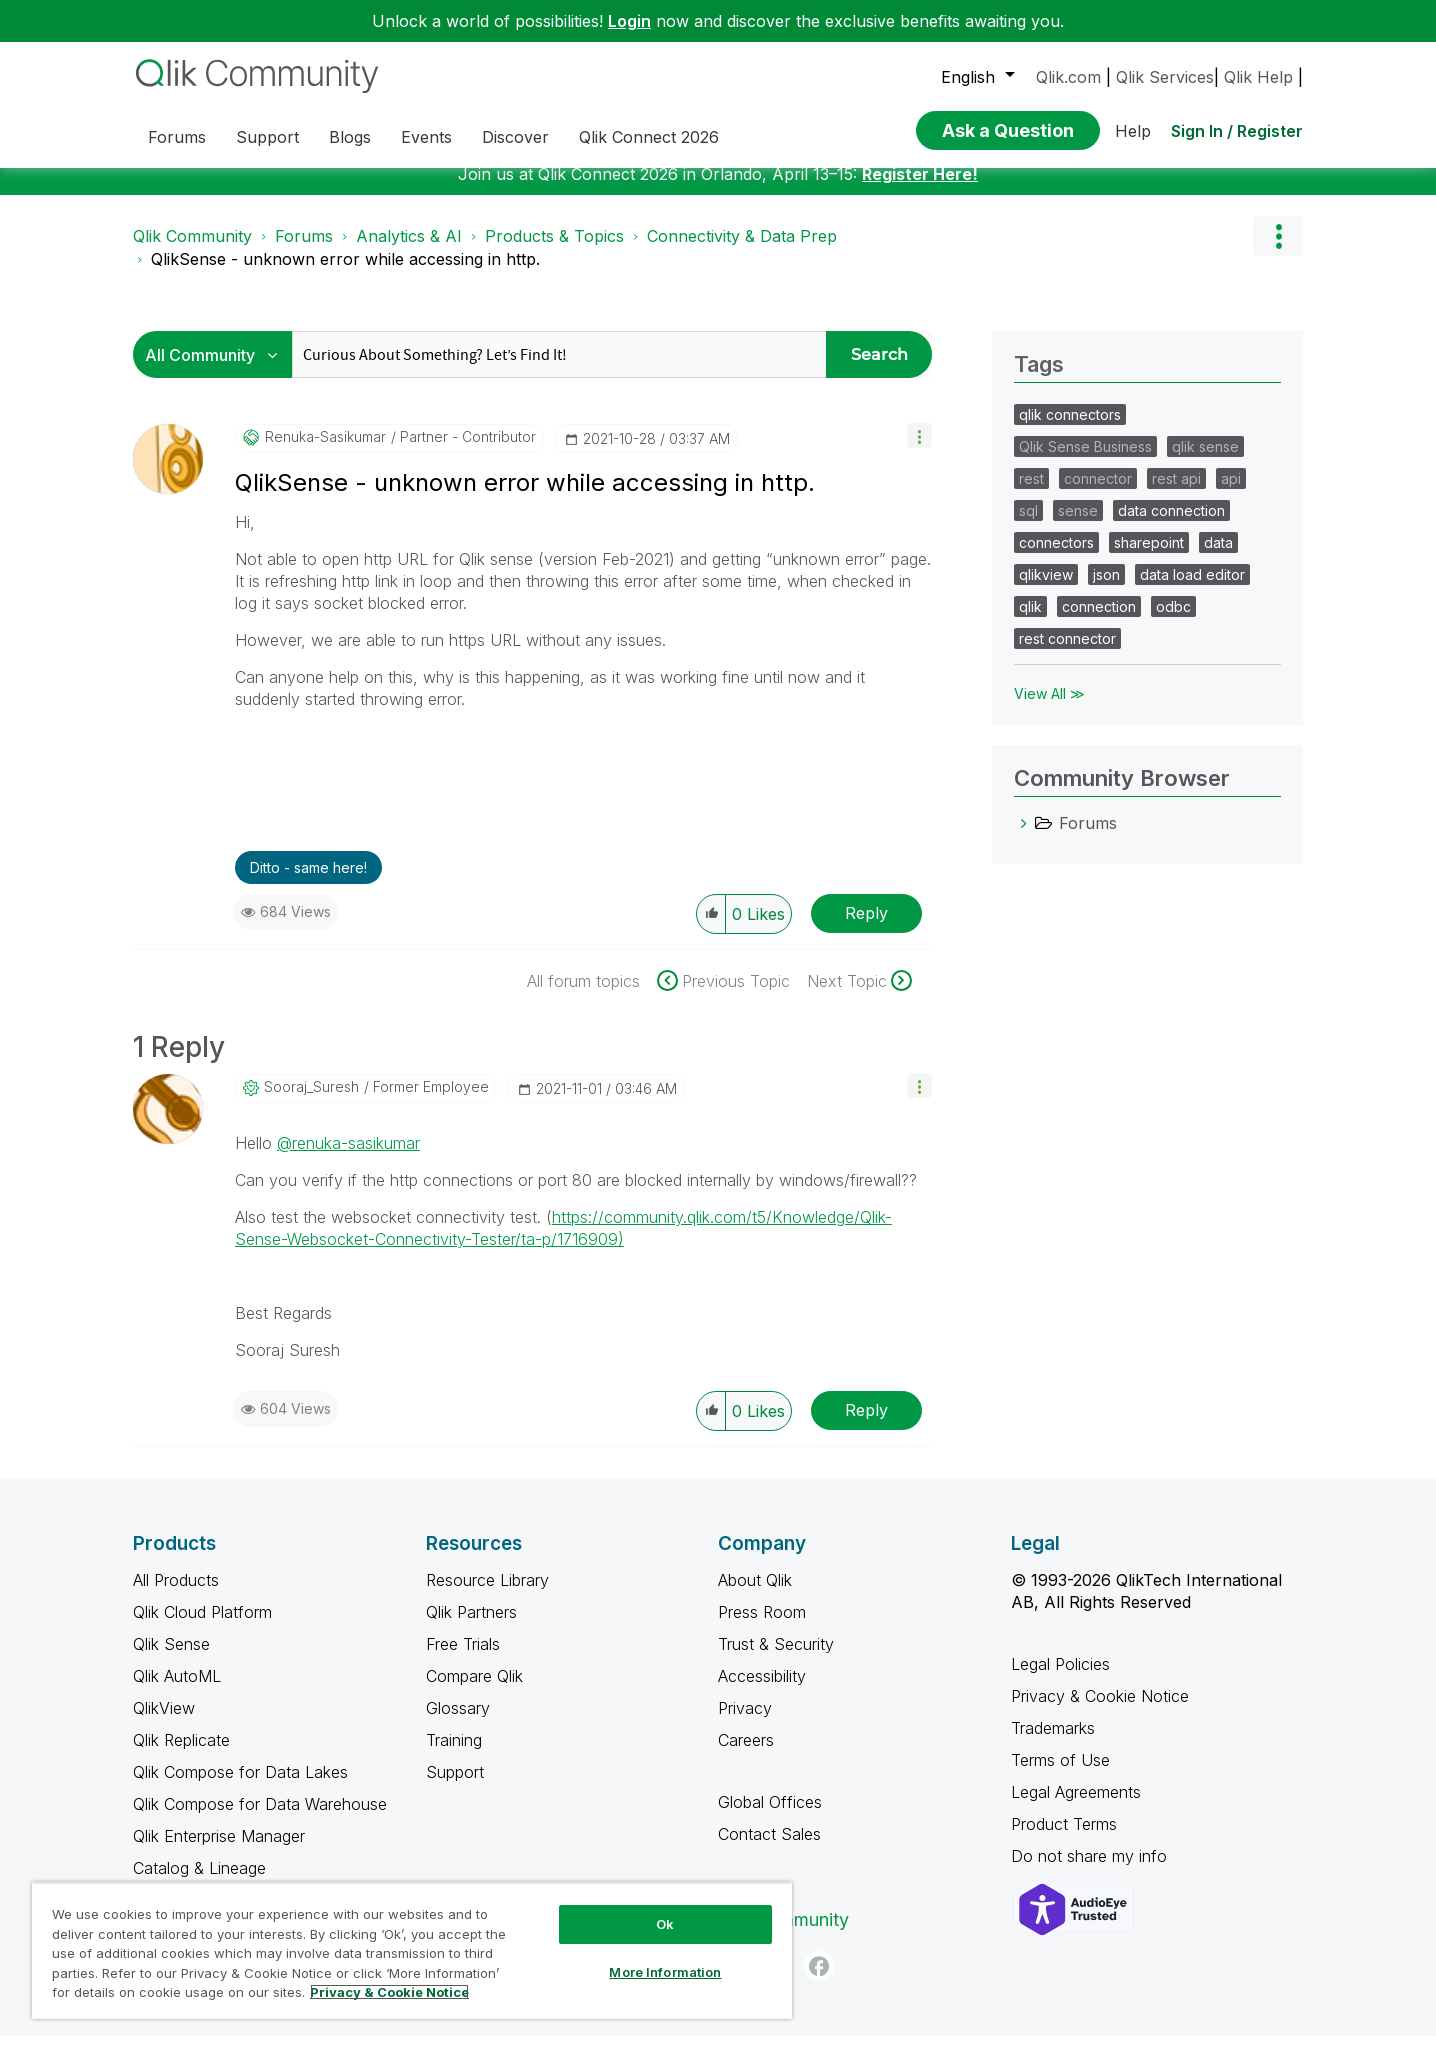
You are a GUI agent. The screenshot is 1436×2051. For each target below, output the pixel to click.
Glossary (458, 1723)
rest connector (1067, 653)
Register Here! (920, 189)
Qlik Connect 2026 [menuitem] (649, 137)
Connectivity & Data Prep (742, 251)
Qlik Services (1165, 77)
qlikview (1046, 589)
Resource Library (487, 1595)
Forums (304, 251)
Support (455, 1787)
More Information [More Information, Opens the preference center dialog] (665, 1972)
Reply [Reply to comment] (866, 1425)
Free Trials (463, 1659)
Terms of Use (1060, 1775)
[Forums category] (1024, 838)
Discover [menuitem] (515, 137)
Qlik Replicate (181, 1755)
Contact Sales (769, 1849)
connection (1099, 621)
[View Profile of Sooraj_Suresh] (311, 1102)
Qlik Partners (471, 1627)
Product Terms (1064, 1839)
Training (454, 1755)
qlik (1030, 621)
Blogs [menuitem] (350, 137)
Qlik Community (192, 251)
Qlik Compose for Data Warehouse (260, 1819)
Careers (746, 1755)
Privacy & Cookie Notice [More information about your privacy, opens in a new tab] (389, 1992)
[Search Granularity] (217, 369)
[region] (412, 1950)
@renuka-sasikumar (348, 1158)
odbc (1173, 621)
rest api (1176, 493)
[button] (919, 450)
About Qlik (755, 1595)
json (1106, 589)
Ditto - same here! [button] (308, 882)
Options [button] (1278, 251)
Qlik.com (1068, 77)
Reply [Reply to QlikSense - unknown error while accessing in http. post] (866, 928)
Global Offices (770, 1817)
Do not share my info (1091, 1871)
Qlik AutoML (177, 1691)
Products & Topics (554, 251)
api (1231, 493)
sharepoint (1149, 557)
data (1218, 557)
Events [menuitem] (426, 137)
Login (629, 21)
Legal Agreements (1076, 1807)
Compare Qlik (474, 1691)
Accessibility (762, 1691)
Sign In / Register (1237, 131)
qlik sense (1205, 461)
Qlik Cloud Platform (202, 1627)
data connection (1171, 525)
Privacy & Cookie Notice (1100, 1711)
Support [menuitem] (267, 137)
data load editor (1192, 589)
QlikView (164, 1723)
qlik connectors (1070, 429)
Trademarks (1053, 1743)
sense (1078, 525)
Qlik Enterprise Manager (219, 1851)
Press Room (762, 1627)
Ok (665, 1924)
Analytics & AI (409, 251)
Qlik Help (1258, 77)
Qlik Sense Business (1085, 461)
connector (1098, 493)
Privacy (745, 1723)
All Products (176, 1595)
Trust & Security (776, 1659)
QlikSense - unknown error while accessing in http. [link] (345, 274)
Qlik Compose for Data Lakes (240, 1787)
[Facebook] (819, 1981)
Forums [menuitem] (177, 137)
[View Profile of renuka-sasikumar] (325, 452)
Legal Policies (1060, 1679)
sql (1028, 525)
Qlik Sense (171, 1659)
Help (1133, 131)
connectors (1056, 557)
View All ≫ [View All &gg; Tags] (1049, 708)
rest (1031, 493)
